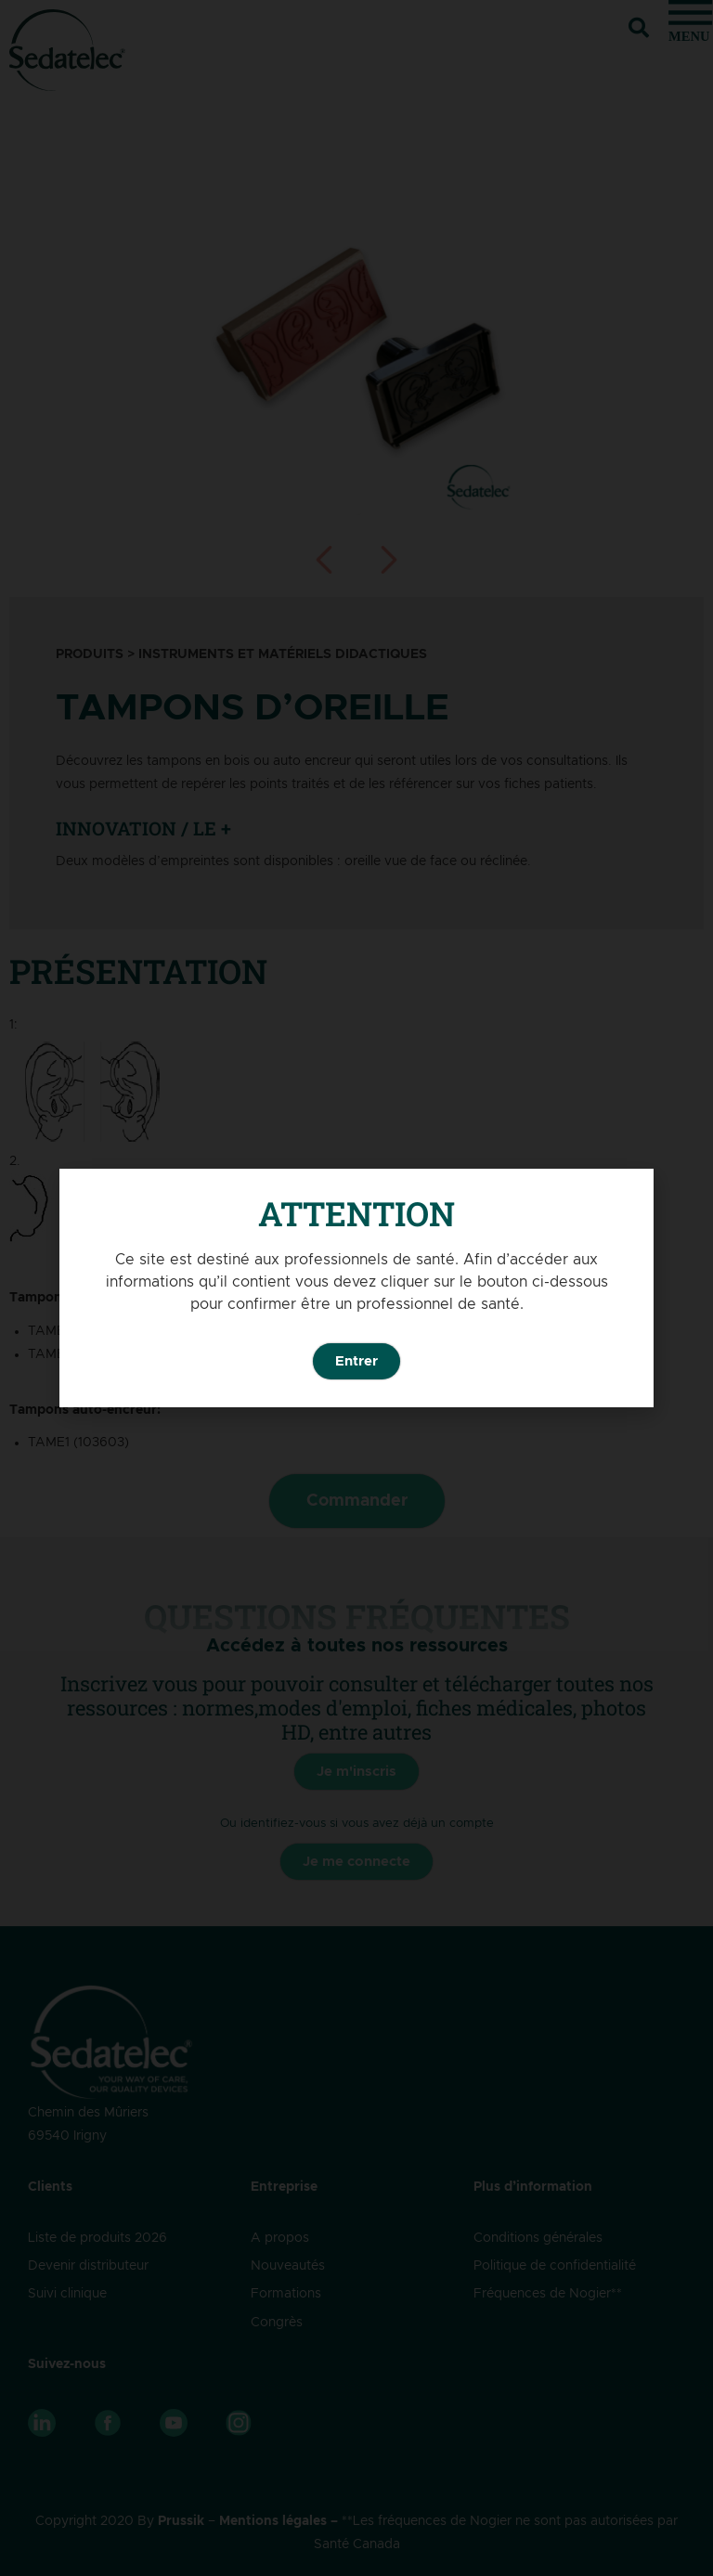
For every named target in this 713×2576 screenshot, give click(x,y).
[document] (356, 1288)
